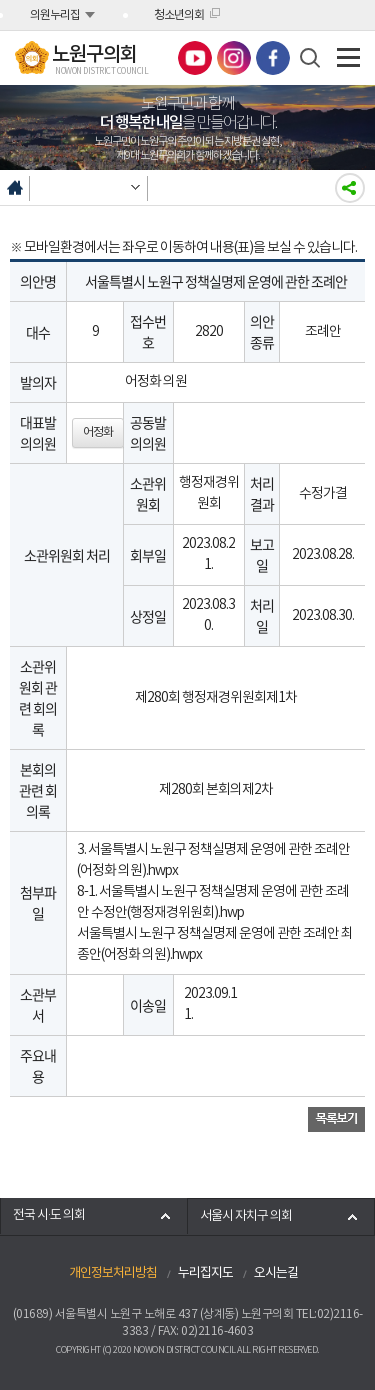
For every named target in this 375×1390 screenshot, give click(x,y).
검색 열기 (310, 58)
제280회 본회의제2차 (216, 790)
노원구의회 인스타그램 (234, 58)
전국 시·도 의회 (49, 1215)
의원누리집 (55, 15)
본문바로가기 (0, 0)
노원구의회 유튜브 (195, 58)
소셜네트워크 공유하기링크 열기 (350, 188)
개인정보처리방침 (113, 1273)
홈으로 (15, 187)
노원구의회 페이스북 (273, 58)
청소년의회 (179, 15)
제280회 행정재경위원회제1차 (216, 698)
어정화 (98, 432)
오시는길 (276, 1273)
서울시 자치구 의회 (246, 1216)
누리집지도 (205, 1273)
